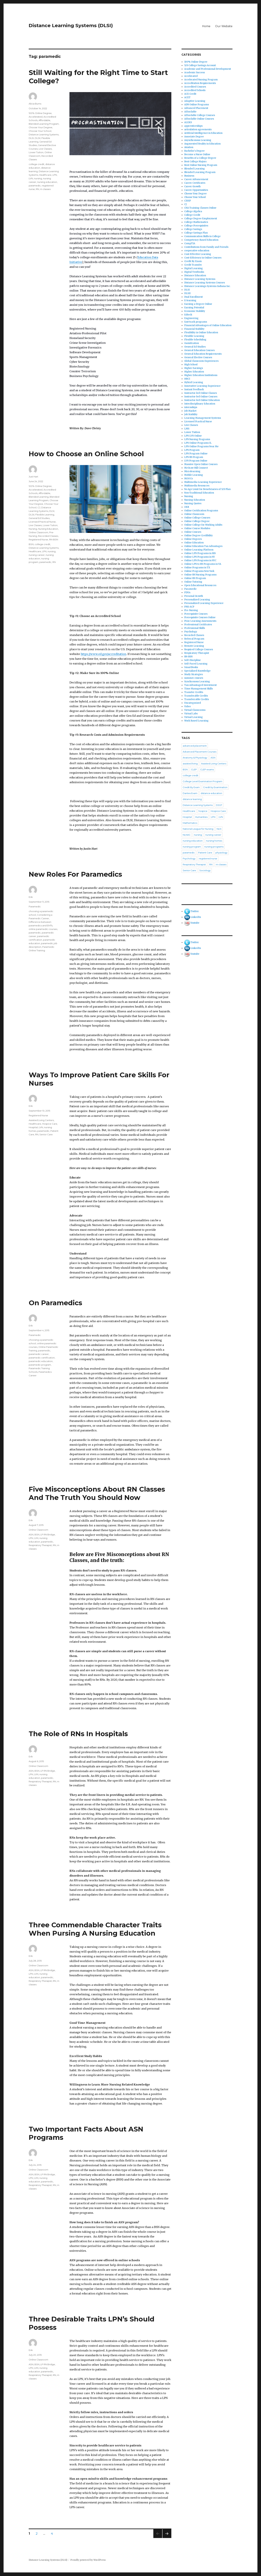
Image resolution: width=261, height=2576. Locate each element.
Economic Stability (194, 311)
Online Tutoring (193, 581)
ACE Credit (190, 93)
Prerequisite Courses (196, 613)
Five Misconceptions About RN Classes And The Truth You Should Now (97, 1493)
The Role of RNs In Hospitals (78, 1734)
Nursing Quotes (192, 503)
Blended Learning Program (44, 123)
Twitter (195, 911)
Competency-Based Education (201, 239)
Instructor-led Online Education (202, 400)
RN (37, 189)
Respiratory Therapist (40, 1545)
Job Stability (190, 414)
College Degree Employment (200, 218)
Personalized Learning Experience (203, 603)
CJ (39, 507)
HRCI (187, 378)
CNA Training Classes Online (200, 207)
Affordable (44, 120)
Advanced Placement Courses (199, 751)
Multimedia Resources (196, 485)
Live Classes (45, 148)
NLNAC (187, 834)
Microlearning (192, 471)
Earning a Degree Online (198, 304)
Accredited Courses (195, 86)
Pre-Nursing (191, 610)
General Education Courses (199, 350)
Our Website (223, 26)
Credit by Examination (215, 787)
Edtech (188, 314)
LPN (54, 174)
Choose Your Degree (40, 127)
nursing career (37, 555)
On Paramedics (55, 1303)
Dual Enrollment (193, 296)
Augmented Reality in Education (202, 143)
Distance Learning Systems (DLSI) (71, 25)
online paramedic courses (43, 929)
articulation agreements (198, 129)
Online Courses (192, 531)
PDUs (187, 592)
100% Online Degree (40, 113)
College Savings (193, 229)
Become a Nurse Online (197, 154)
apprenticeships (193, 125)
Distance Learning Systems (44, 134)
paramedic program (40, 1364)
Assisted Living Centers (41, 1120)
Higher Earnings (193, 368)
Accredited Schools (194, 90)
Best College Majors (195, 161)
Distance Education (195, 275)
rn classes (45, 189)
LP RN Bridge (47, 1534)
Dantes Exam (190, 793)
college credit (36, 164)
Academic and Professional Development (207, 68)
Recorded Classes (48, 536)
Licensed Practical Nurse (42, 521)
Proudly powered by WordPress (88, 2560)
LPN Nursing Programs (197, 439)
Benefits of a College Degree (200, 158)
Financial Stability (194, 328)
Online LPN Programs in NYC (200, 560)
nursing (38, 178)
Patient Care (205, 852)
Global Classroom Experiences (201, 361)
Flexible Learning (44, 514)
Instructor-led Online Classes (200, 393)
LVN (31, 178)
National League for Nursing (198, 828)
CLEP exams (207, 769)
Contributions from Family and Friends (206, 247)
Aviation (188, 147)
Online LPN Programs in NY (199, 556)
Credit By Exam (193, 261)
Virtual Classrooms (194, 710)
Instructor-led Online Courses (200, 396)
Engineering (191, 318)
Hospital (33, 1127)
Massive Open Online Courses (201, 464)
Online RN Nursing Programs (200, 574)
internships (190, 407)
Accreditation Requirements (200, 83)
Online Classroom (38, 532)
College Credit (192, 215)
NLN (219, 828)
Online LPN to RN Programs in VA (202, 564)
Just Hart (33, 476)
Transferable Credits (196, 695)
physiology (221, 852)
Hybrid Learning (193, 382)
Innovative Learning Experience (202, 385)
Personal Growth (193, 596)
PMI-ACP (189, 606)
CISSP (187, 200)
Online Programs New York (199, 571)
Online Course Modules (197, 528)
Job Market (190, 410)
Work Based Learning (196, 720)
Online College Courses (197, 517)
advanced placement (195, 745)
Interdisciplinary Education (199, 403)
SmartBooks (191, 667)
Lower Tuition (36, 152)
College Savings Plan (196, 232)
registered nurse (208, 858)
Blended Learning (39, 496)
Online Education (194, 542)
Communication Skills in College (202, 236)
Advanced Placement (196, 108)
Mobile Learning (193, 475)
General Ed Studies (39, 518)
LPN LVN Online (193, 435)
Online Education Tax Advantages (203, 546)
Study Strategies (193, 674)
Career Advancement (196, 179)
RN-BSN (53, 539)
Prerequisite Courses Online (199, 617)
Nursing (33, 528)
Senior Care (46, 1134)
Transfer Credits (193, 692)
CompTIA (189, 243)
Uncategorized (192, 702)
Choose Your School (40, 131)
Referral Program (194, 638)
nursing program (192, 846)
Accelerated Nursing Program (201, 79)
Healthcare (45, 174)
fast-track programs (195, 321)
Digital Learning (193, 268)
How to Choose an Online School (86, 454)
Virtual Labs (191, 713)
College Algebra (193, 211)
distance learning (192, 799)
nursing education (47, 182)
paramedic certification (42, 1357)
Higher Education (194, 371)
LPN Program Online (196, 453)
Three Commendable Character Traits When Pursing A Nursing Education (95, 1929)
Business (189, 175)
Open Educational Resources (200, 585)
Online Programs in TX (197, 567)
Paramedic (35, 906)
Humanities (201, 817)
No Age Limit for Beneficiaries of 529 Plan (207, 489)
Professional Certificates (198, 624)
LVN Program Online (195, 460)
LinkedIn (196, 917)
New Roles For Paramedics (75, 874)
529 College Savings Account (200, 65)
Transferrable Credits (196, 699)
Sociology (205, 870)
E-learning (190, 300)
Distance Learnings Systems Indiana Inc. (207, 286)
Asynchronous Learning (197, 140)
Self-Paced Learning (196, 663)
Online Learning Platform (198, 549)
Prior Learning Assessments (200, 621)
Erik (31, 897)
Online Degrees (193, 539)
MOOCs (188, 478)
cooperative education (196, 250)
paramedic (35, 185)
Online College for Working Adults (203, 524)
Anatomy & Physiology (195, 757)
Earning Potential (194, 307)
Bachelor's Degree (194, 150)
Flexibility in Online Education (201, 332)
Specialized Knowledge (197, 670)
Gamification (191, 343)
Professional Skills (194, 628)
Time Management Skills (198, 688)
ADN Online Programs (196, 104)
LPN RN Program (193, 457)
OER (186, 507)
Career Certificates (194, 182)
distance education (211, 793)
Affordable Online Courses (199, 118)
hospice (203, 811)
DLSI (31, 138)
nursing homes (214, 840)
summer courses (193, 678)
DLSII (37, 138)
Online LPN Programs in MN (200, 553)
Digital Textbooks (194, 272)
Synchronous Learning (197, 681)
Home (206, 26)
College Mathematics (196, 222)
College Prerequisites (196, 225)
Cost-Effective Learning (197, 254)
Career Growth (192, 186)
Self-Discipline (192, 660)
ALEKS (188, 122)
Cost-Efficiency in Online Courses (202, 257)
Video (187, 706)
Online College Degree (197, 521)
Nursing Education (48, 528)
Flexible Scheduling (195, 339)
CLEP (194, 769)
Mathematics (190, 823)
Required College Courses (198, 649)
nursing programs (213, 846)
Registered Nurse (38, 539)
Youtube (195, 922)
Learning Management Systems (202, 418)
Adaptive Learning (194, 101)
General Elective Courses (198, 357)
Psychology (190, 631)
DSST (219, 805)
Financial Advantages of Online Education (207, 325)
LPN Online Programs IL (198, 442)
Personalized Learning (197, 599)
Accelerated (35, 116)
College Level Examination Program (202, 781)
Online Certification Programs (201, 510)
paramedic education (41, 1361)
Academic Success (194, 72)
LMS (186, 428)
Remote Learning (194, 645)
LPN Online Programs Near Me (201, 446)
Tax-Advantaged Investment (200, 685)
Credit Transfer (193, 264)
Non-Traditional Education (199, 492)
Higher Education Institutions (200, 375)
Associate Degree (194, 136)
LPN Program (192, 450)
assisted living (190, 763)
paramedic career (39, 1354)
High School (190, 364)
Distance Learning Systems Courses (204, 282)
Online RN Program (195, 578)
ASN (31, 1534)
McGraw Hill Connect (196, 467)
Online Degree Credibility (198, 535)
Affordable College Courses (199, 115)
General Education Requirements (203, 353)
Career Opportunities (196, 190)
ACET (187, 97)
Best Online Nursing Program (200, 165)
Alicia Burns (35, 103)
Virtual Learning (193, 717)
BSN (31, 544)
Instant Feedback (194, 389)
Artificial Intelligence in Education (203, 133)
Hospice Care (49, 1123)
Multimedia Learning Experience (203, 482)
